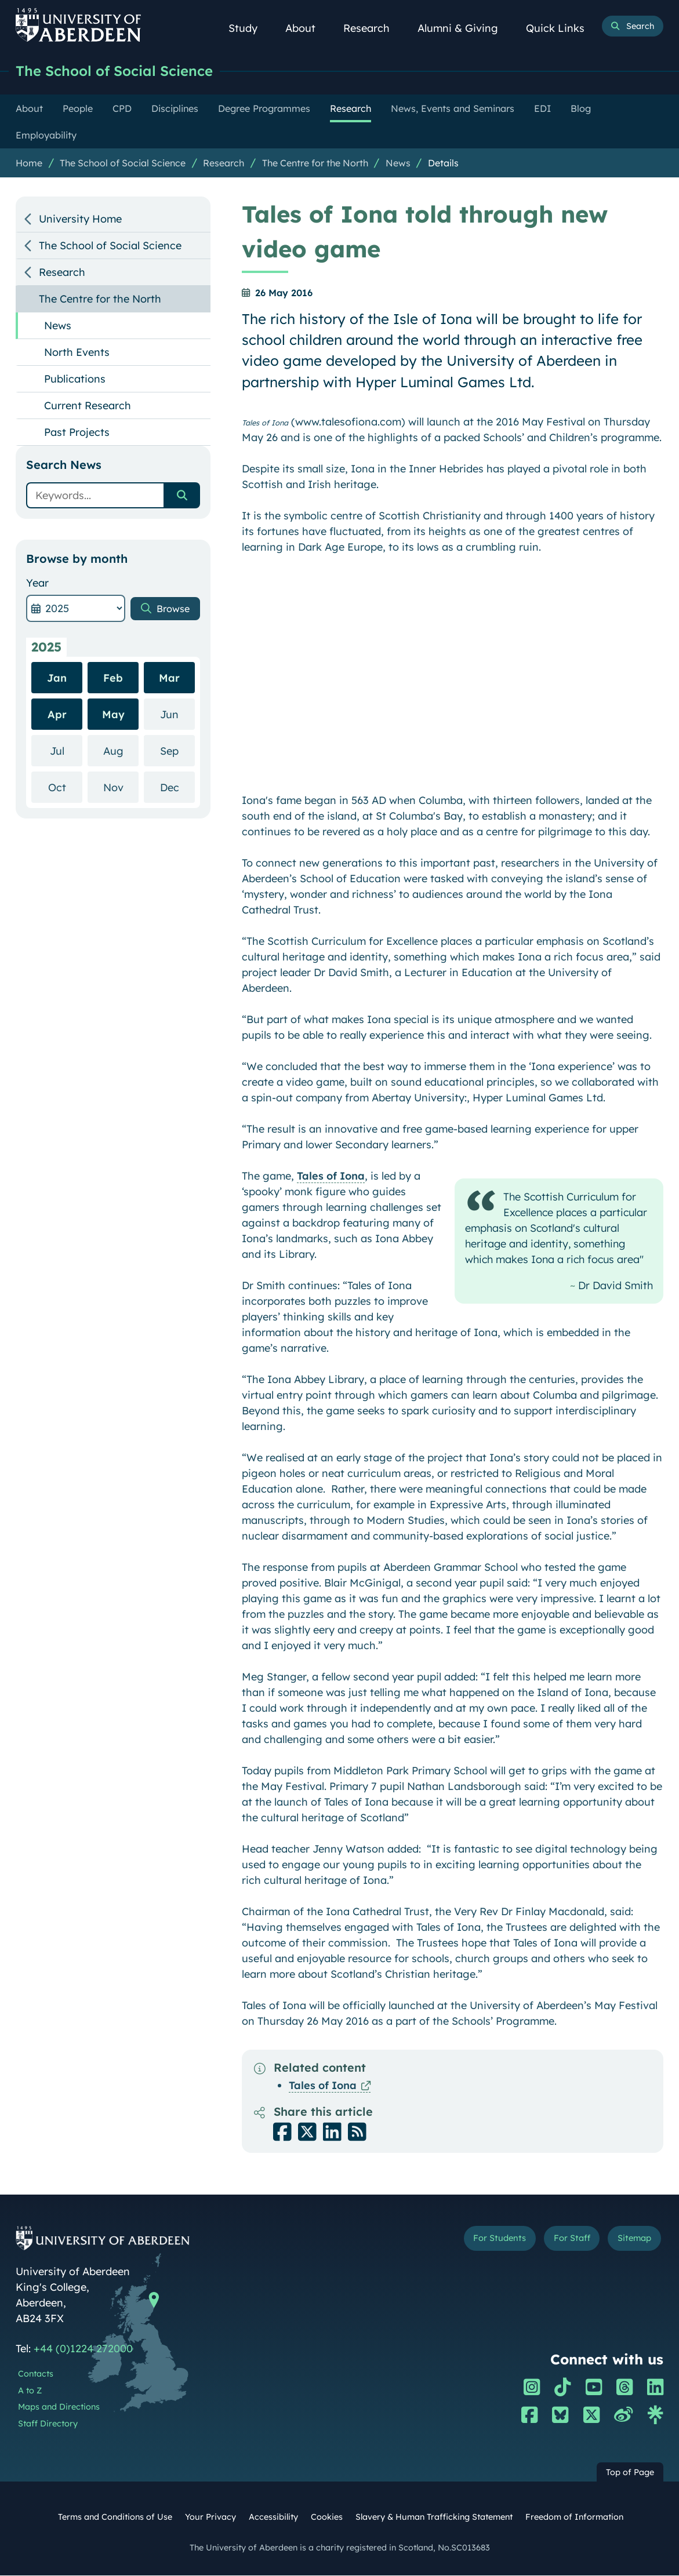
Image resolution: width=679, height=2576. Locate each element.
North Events (77, 352)
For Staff (564, 2240)
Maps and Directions (59, 2407)
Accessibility (273, 2517)
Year (37, 583)
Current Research (87, 406)
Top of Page (630, 2473)
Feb (113, 678)
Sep (177, 751)
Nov (121, 787)
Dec (177, 787)
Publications (75, 379)
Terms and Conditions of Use (115, 2517)
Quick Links (561, 28)
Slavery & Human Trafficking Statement (434, 2517)
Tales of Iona (331, 1176)
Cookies (327, 2517)
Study (249, 28)
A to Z (30, 2391)
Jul (66, 751)
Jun (177, 714)
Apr (57, 715)
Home (29, 163)
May (113, 715)
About (306, 28)
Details (443, 163)
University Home (80, 219)
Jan (57, 678)
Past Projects (77, 432)
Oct (65, 787)
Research (372, 28)
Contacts (35, 2374)
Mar (169, 678)
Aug (121, 751)
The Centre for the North (315, 163)
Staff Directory (48, 2424)
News (398, 163)
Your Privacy (210, 2517)
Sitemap (631, 2240)
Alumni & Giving (464, 28)
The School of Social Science (121, 71)
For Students (486, 2240)
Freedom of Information (574, 2517)
